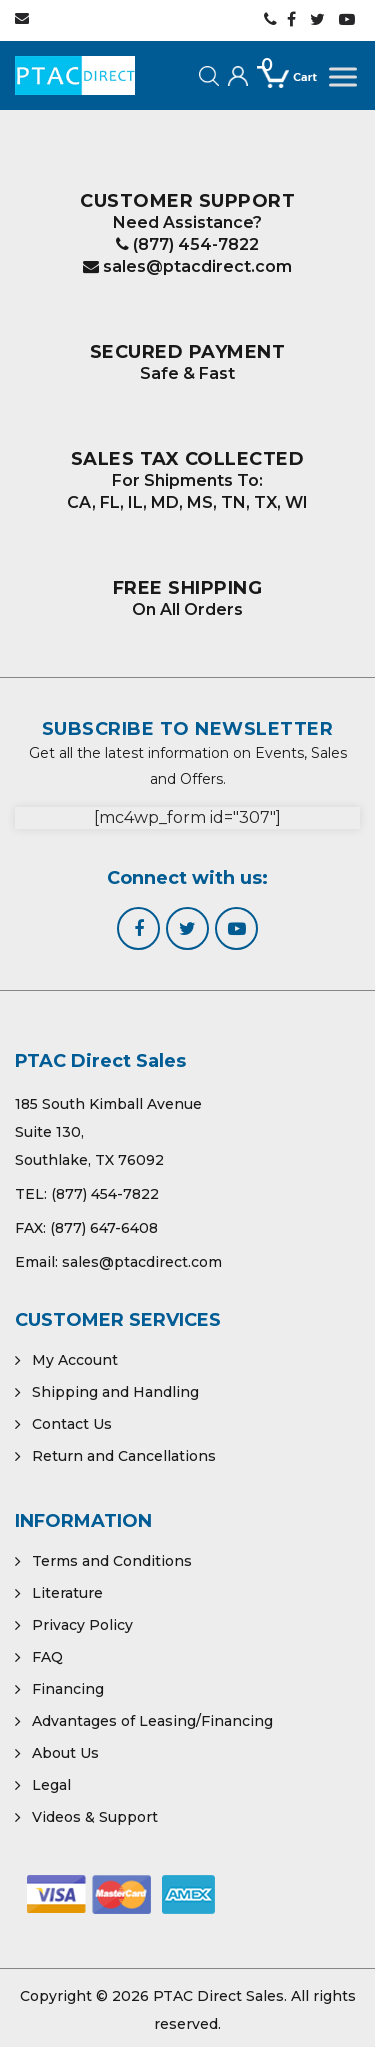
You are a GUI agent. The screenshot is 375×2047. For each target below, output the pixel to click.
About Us (65, 1753)
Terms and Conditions (112, 1561)
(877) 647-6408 (104, 1228)
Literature (67, 1593)
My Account (75, 1360)
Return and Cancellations (124, 1456)
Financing (68, 1689)
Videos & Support (95, 1817)
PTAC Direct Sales (218, 1996)
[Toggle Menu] (345, 77)
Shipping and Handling (115, 1392)
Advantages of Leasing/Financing (152, 1721)
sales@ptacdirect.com (187, 266)
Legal (51, 1785)
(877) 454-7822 (187, 244)
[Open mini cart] (288, 96)
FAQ (47, 1657)
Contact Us (72, 1424)
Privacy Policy (82, 1625)
